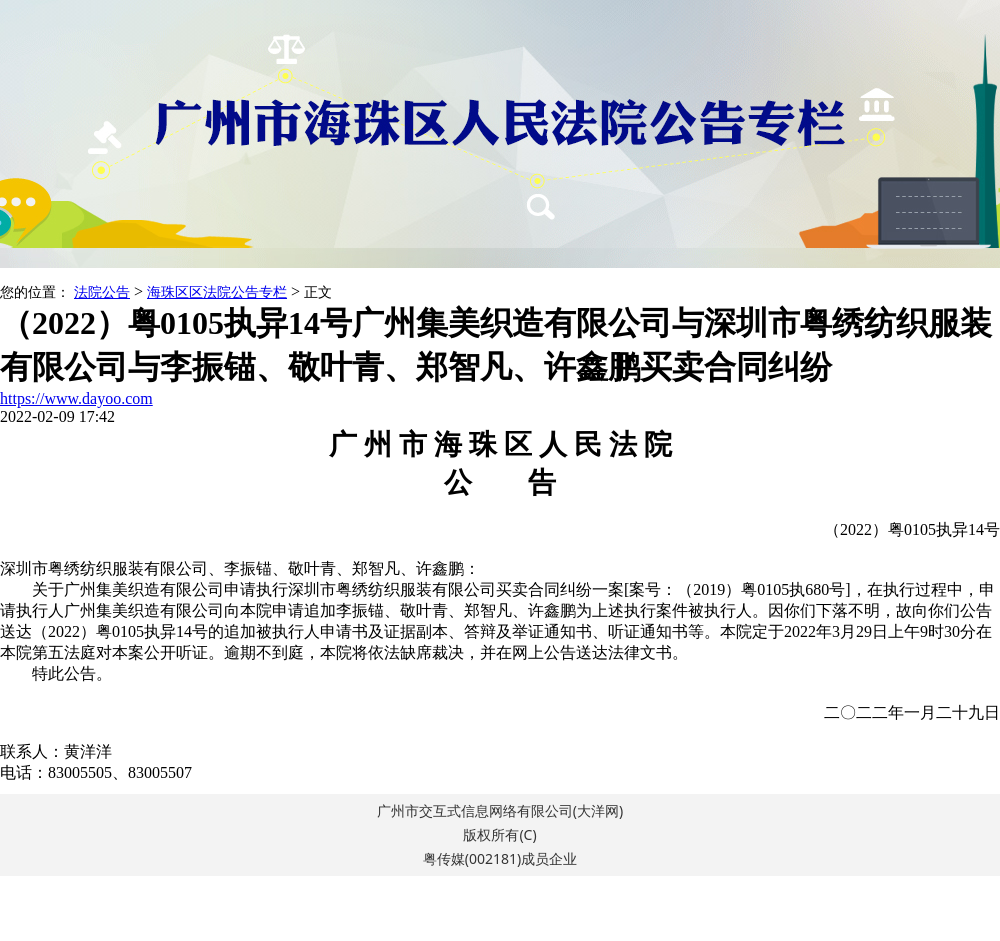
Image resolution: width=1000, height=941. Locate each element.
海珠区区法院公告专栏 (217, 292)
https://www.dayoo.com (76, 398)
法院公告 (102, 292)
